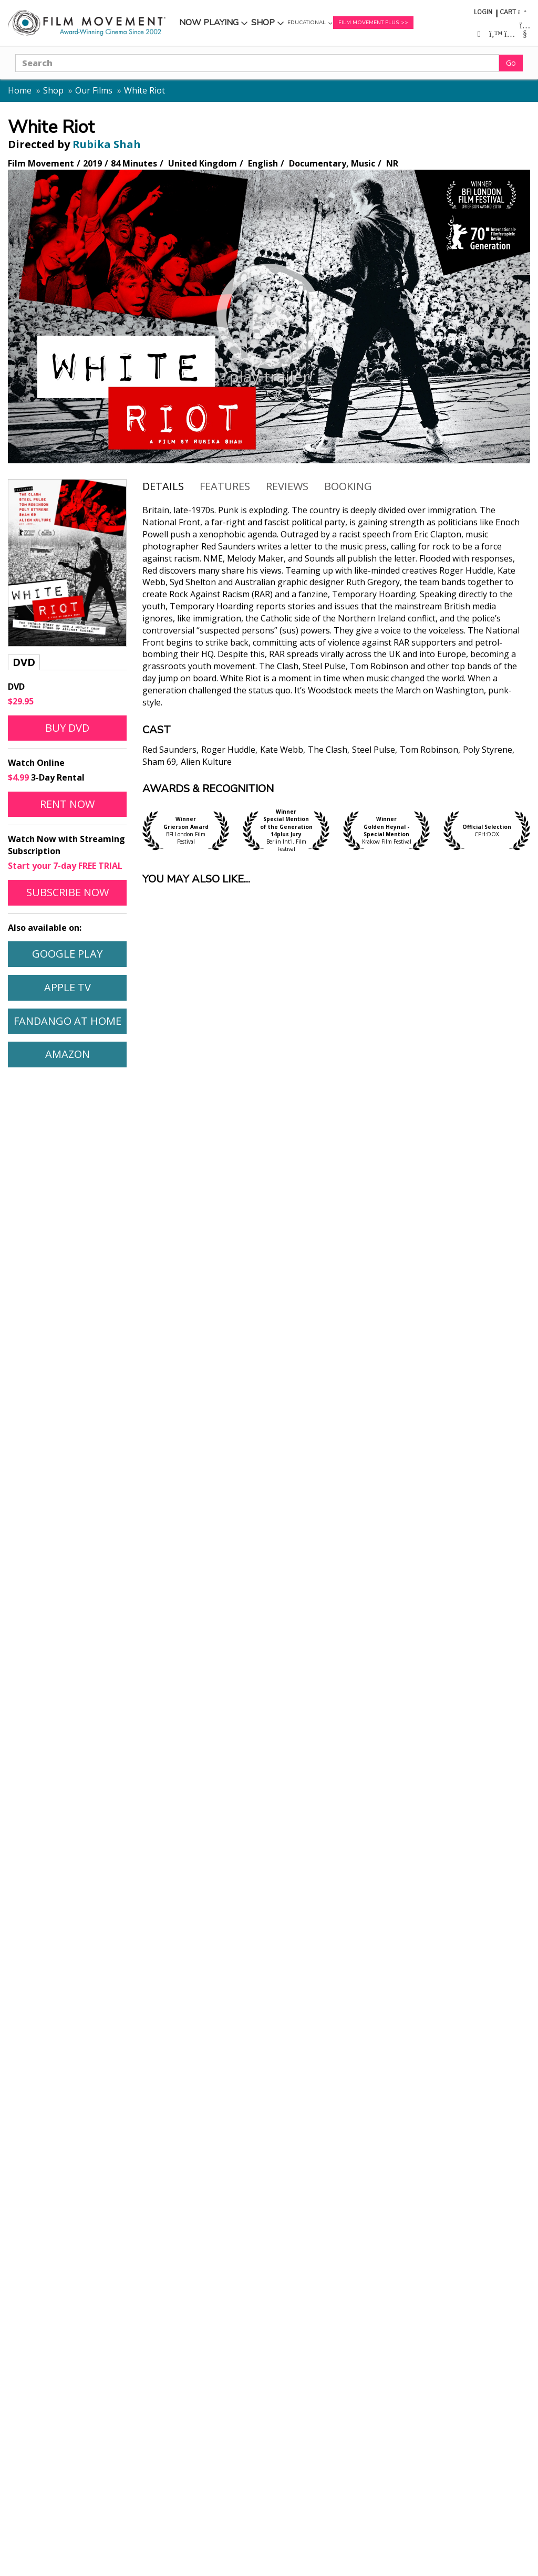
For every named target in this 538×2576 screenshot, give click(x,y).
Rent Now (67, 804)
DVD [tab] (24, 662)
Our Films (93, 90)
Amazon (67, 1054)
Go (511, 63)
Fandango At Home (67, 1021)
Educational (306, 22)
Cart (508, 12)
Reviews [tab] (287, 486)
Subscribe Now (67, 892)
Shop (263, 22)
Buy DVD (67, 728)
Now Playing (209, 22)
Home (20, 90)
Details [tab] (163, 486)
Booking (348, 486)
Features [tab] (225, 486)
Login (483, 12)
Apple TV (67, 987)
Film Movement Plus (368, 22)
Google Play (67, 954)
